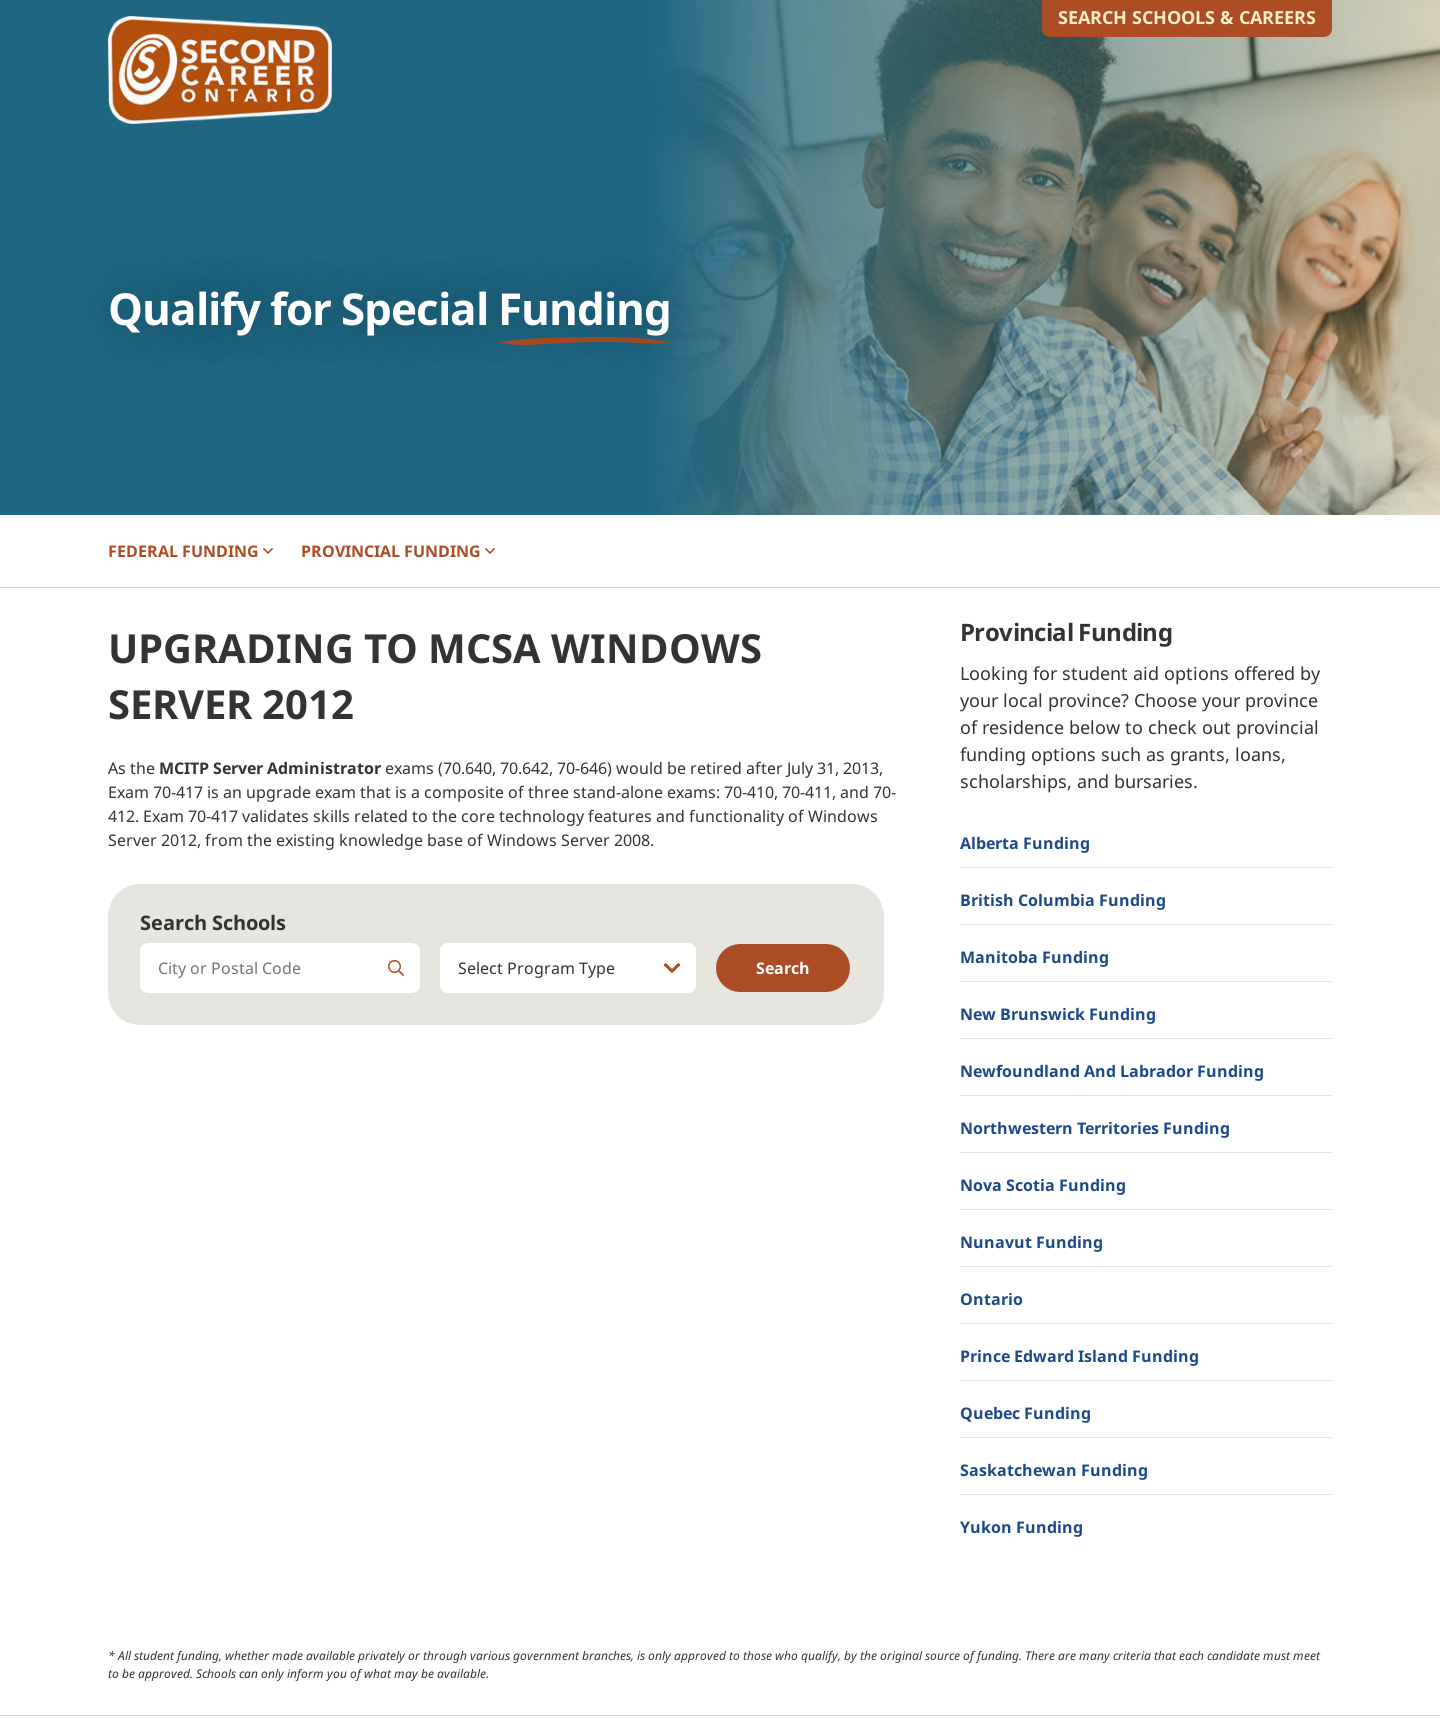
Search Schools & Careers (1187, 17)
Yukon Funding (1021, 1527)
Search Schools (213, 922)
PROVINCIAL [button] (398, 551)
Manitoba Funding (1034, 957)
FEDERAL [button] (190, 551)
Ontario (991, 1299)
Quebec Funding (1025, 1413)
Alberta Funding (1025, 843)
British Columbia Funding (1063, 900)
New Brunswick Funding (1058, 1014)
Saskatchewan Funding (1054, 1470)
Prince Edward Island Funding (1079, 1356)
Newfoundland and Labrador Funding (1112, 1071)
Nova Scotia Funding (1043, 1185)
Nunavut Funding (1031, 1242)
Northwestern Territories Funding (1095, 1128)
